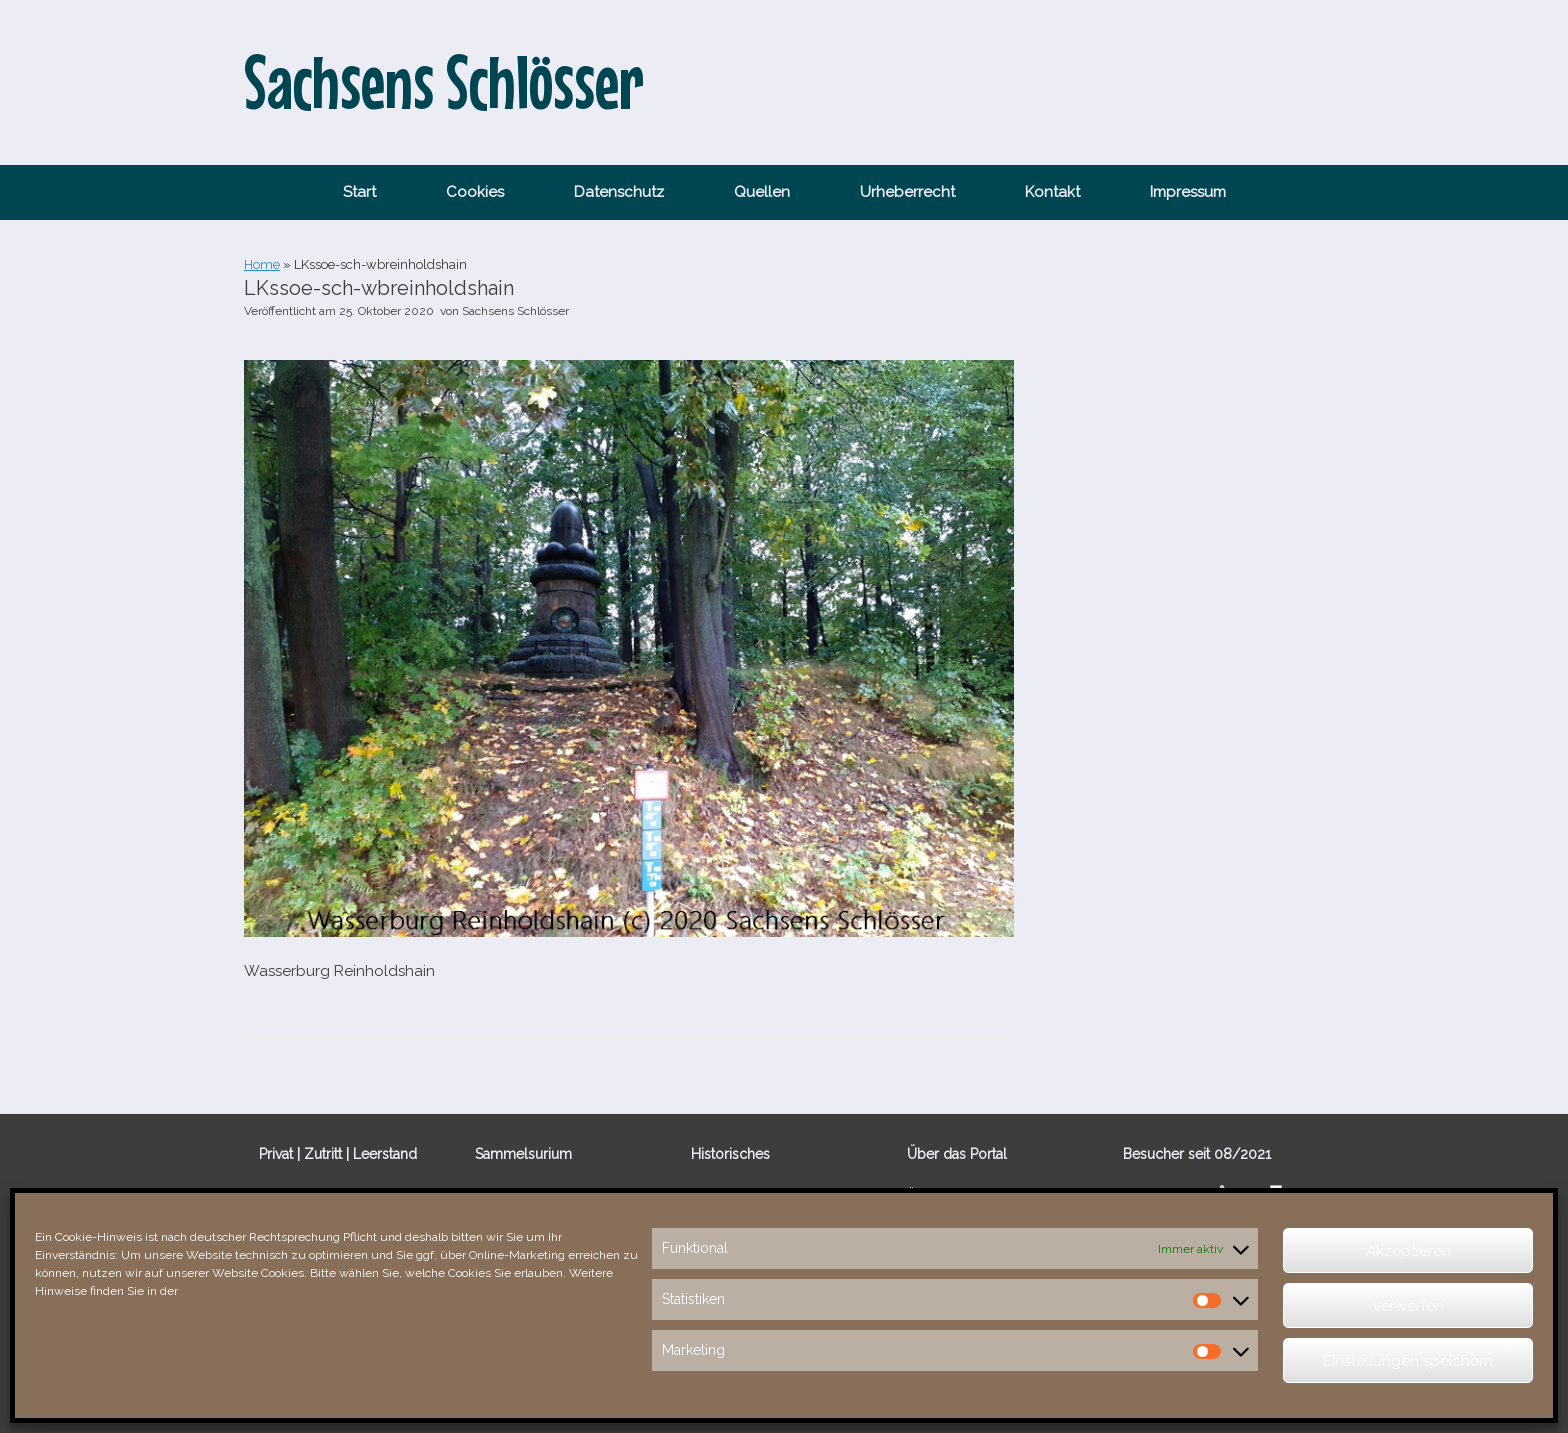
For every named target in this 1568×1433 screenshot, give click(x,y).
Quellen (762, 192)
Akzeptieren (1408, 1251)
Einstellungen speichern (1408, 1361)
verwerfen (1408, 1306)
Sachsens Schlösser (515, 311)
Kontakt (1052, 192)
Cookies (475, 192)
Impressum (1188, 192)
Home (262, 264)
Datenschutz (619, 192)
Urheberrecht (907, 192)
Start (359, 192)
